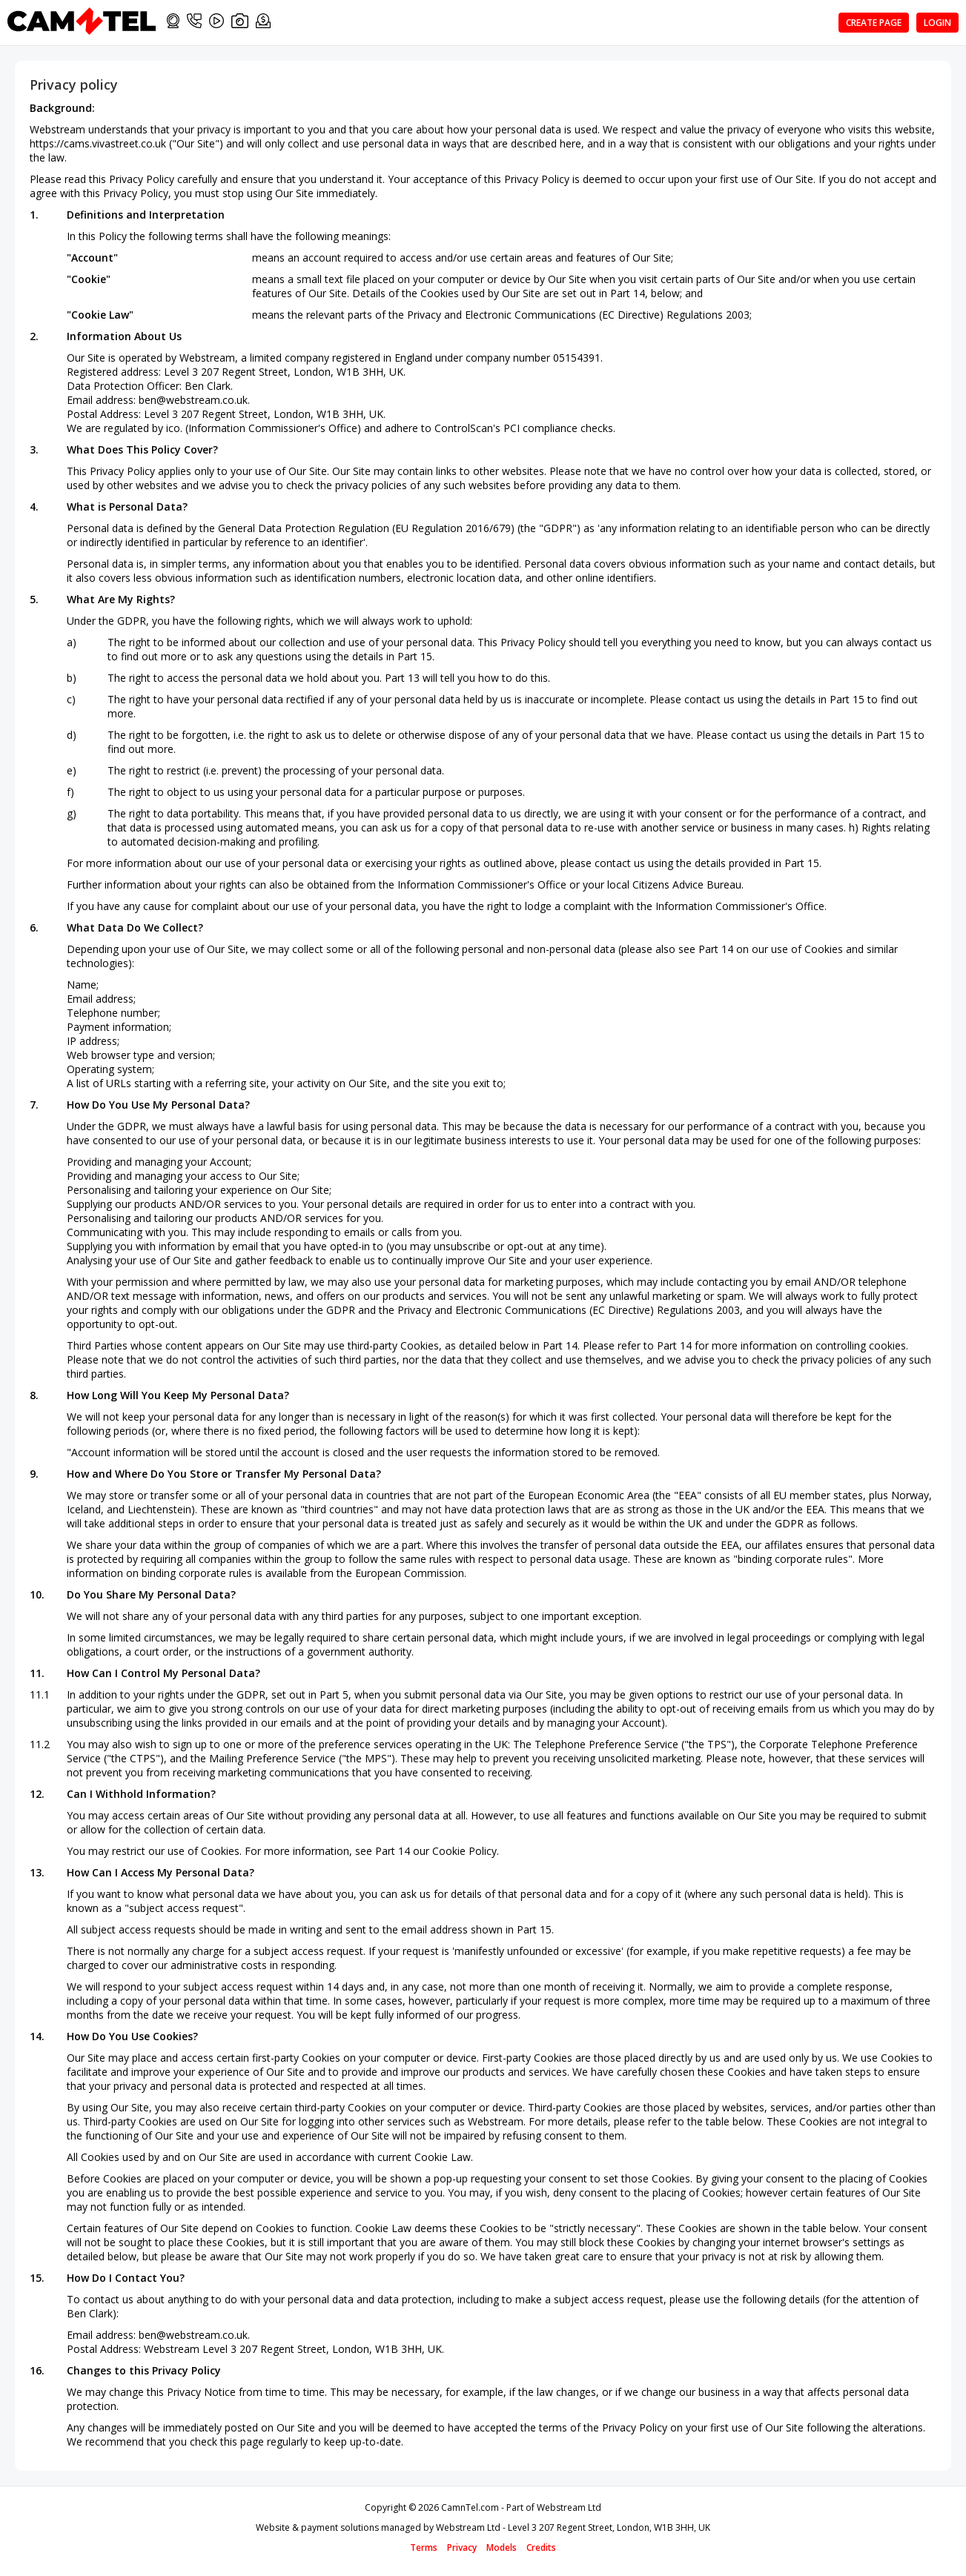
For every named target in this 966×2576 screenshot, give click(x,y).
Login (937, 22)
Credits (541, 2547)
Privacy (462, 2547)
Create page (874, 22)
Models (501, 2547)
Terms (423, 2547)
